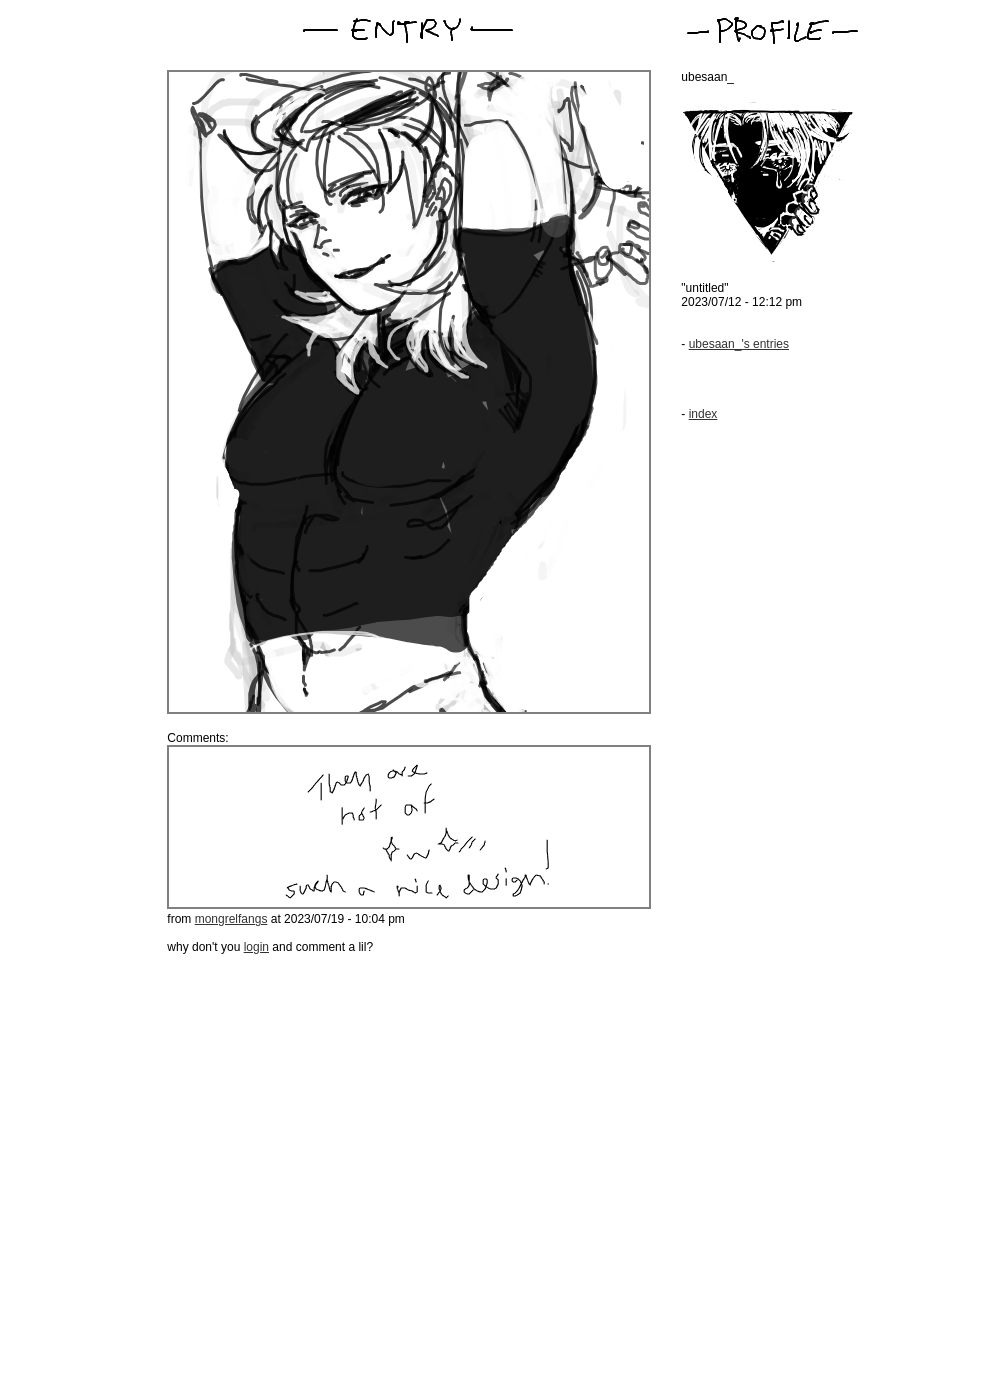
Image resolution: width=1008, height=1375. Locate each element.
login (256, 947)
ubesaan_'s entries (739, 344)
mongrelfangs (231, 919)
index (703, 414)
